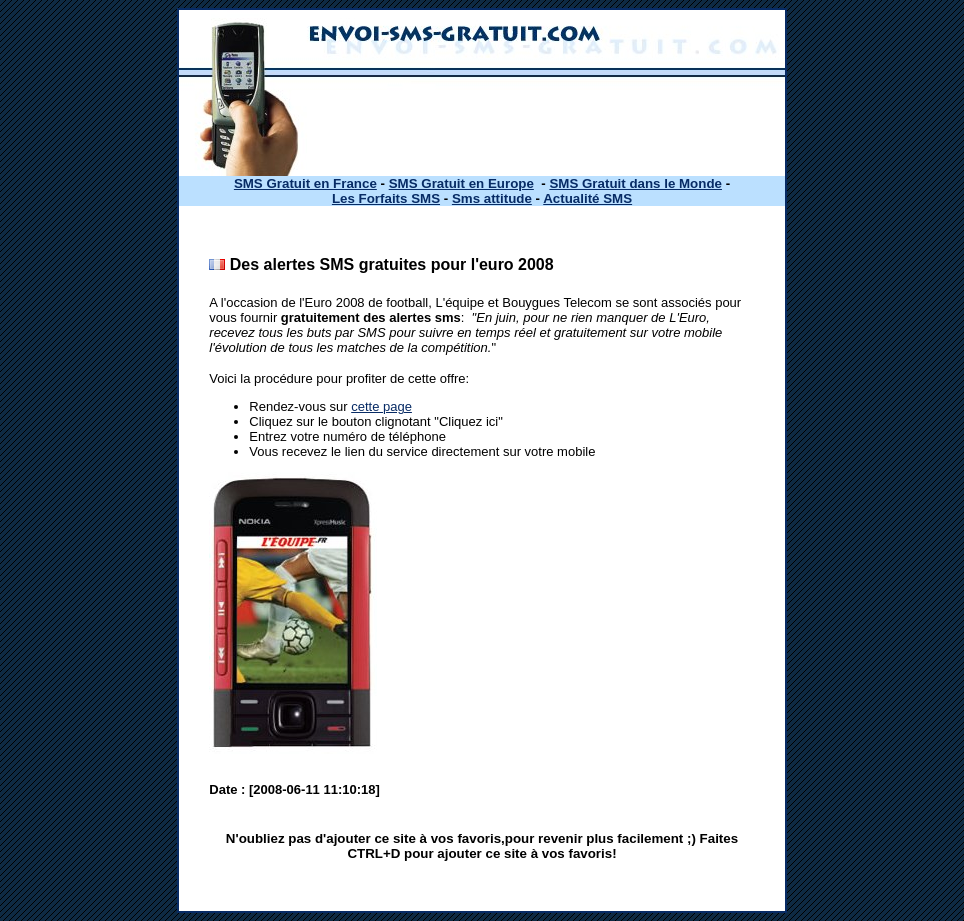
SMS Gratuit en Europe (461, 183)
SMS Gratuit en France (305, 183)
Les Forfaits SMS (386, 198)
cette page (381, 406)
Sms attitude (492, 198)
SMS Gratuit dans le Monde (635, 183)
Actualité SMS (587, 198)
